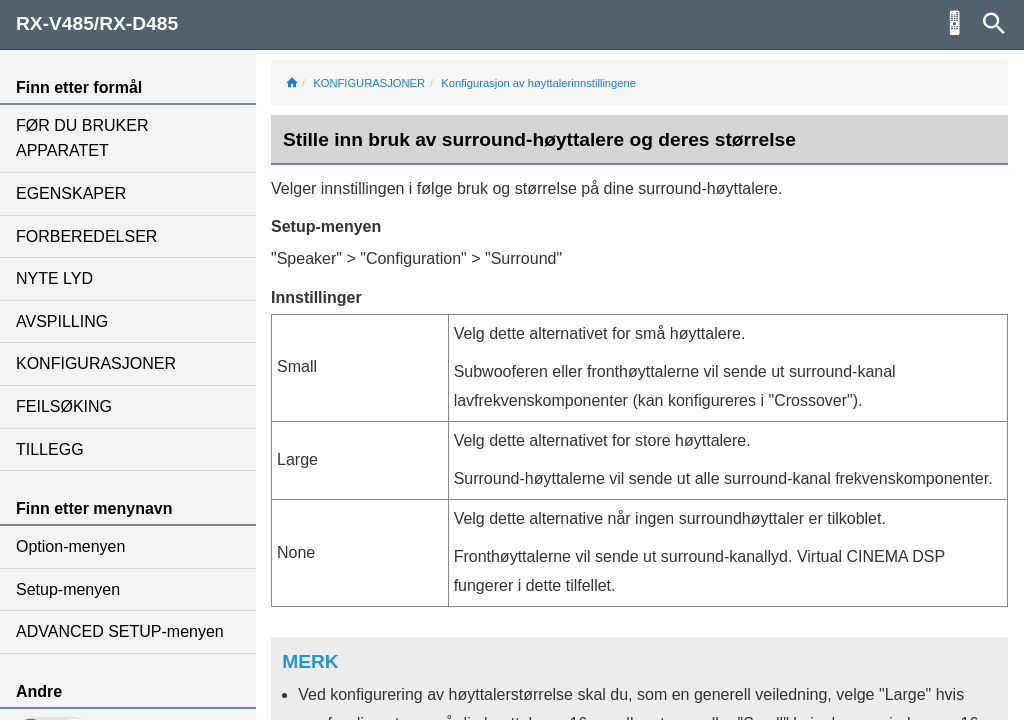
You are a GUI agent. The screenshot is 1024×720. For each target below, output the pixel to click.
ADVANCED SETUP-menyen (120, 631)
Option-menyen (70, 546)
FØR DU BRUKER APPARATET (82, 138)
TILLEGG (50, 449)
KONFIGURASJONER (96, 363)
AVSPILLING (62, 321)
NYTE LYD (54, 278)
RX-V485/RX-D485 (97, 23)
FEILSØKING (64, 406)
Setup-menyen (68, 589)
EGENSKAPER (71, 193)
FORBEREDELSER (86, 236)
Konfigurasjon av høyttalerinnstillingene (538, 83)
